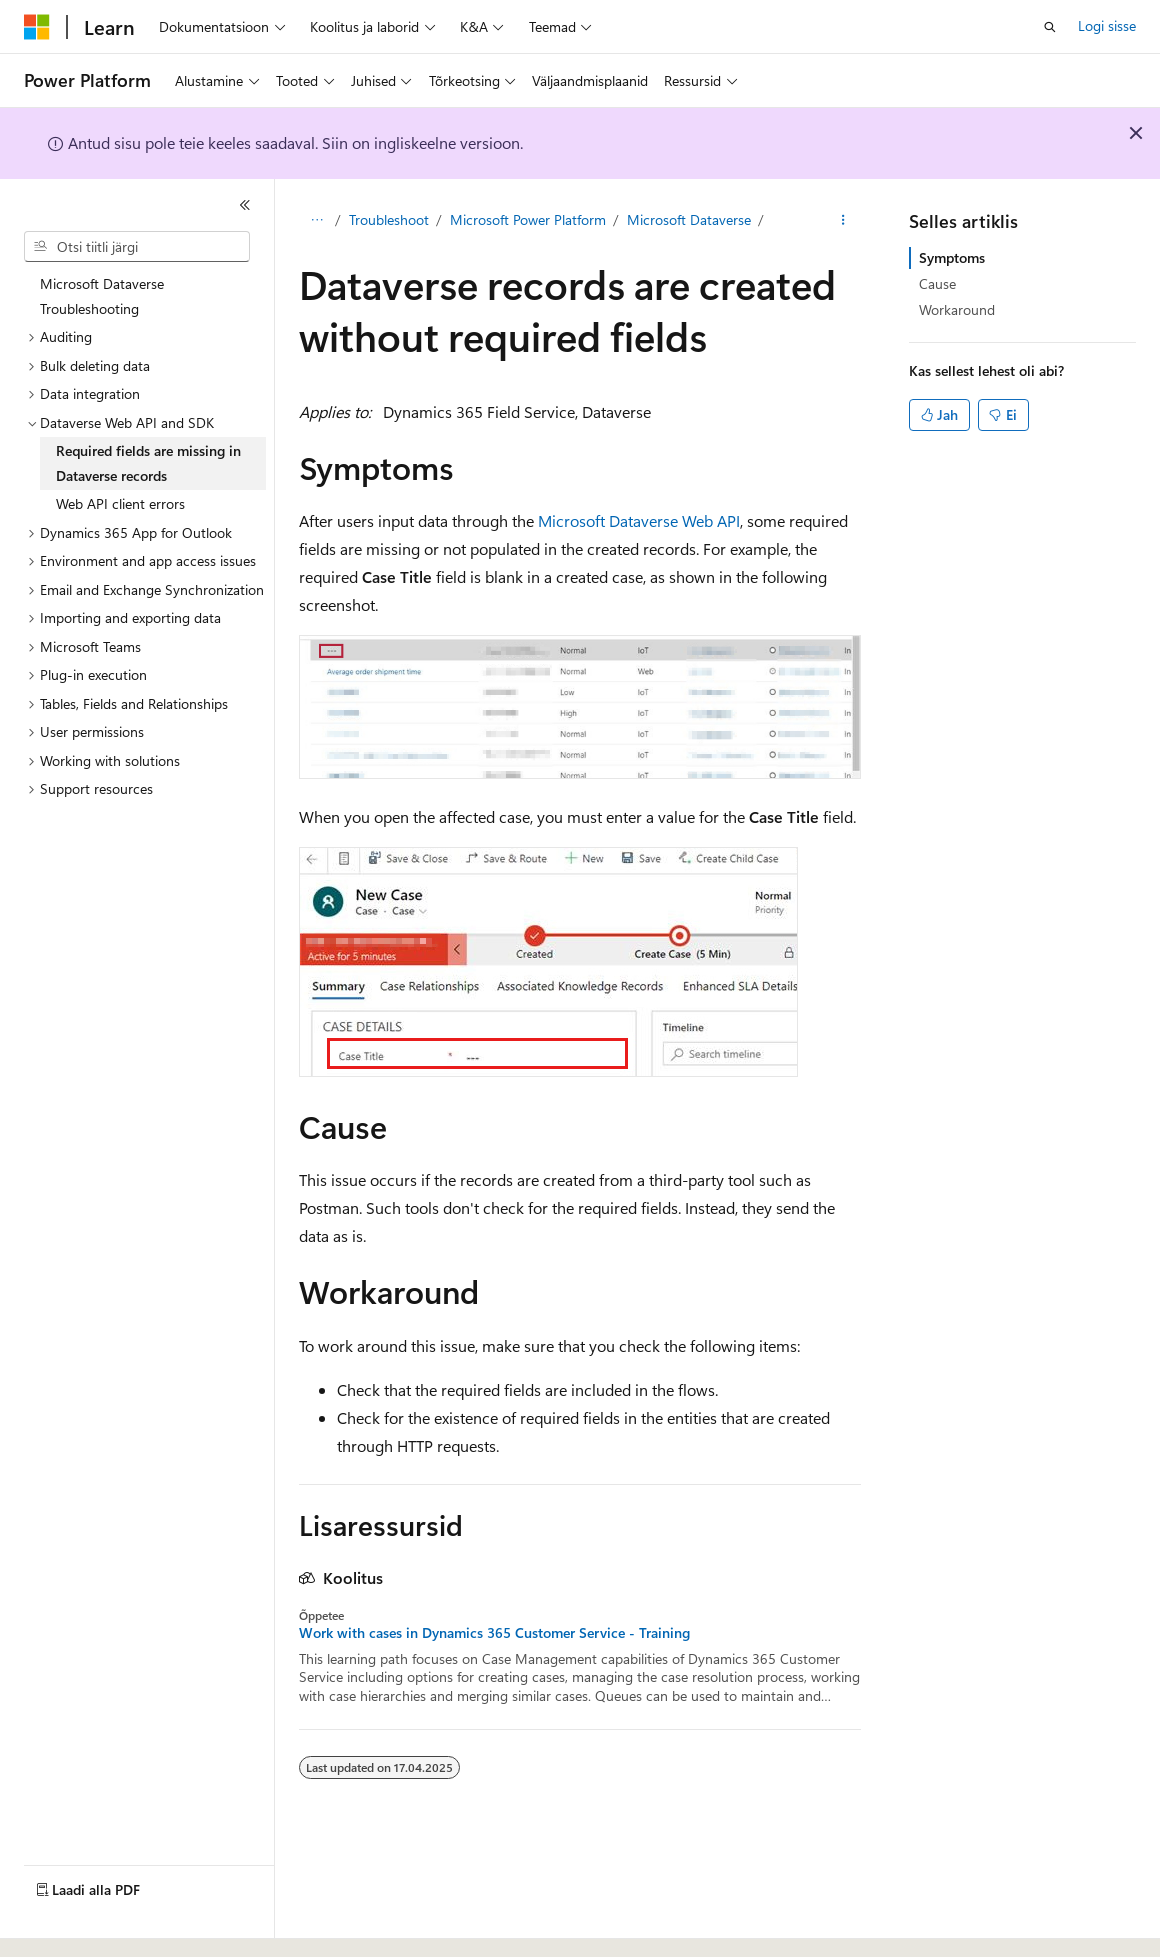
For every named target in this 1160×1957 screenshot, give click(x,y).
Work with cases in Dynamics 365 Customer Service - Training (494, 1633)
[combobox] (137, 247)
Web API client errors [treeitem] (120, 503)
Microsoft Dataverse (689, 219)
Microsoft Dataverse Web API (639, 520)
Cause (937, 283)
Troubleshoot (389, 219)
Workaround (957, 309)
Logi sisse (1107, 25)
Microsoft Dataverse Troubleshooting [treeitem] (102, 296)
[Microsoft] (37, 27)
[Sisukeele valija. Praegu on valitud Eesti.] (58, 1924)
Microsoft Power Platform (528, 219)
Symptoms (952, 257)
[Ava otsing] (1050, 27)
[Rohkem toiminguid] (843, 221)
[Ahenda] (245, 205)
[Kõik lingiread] (316, 221)
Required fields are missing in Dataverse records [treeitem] (148, 463)
